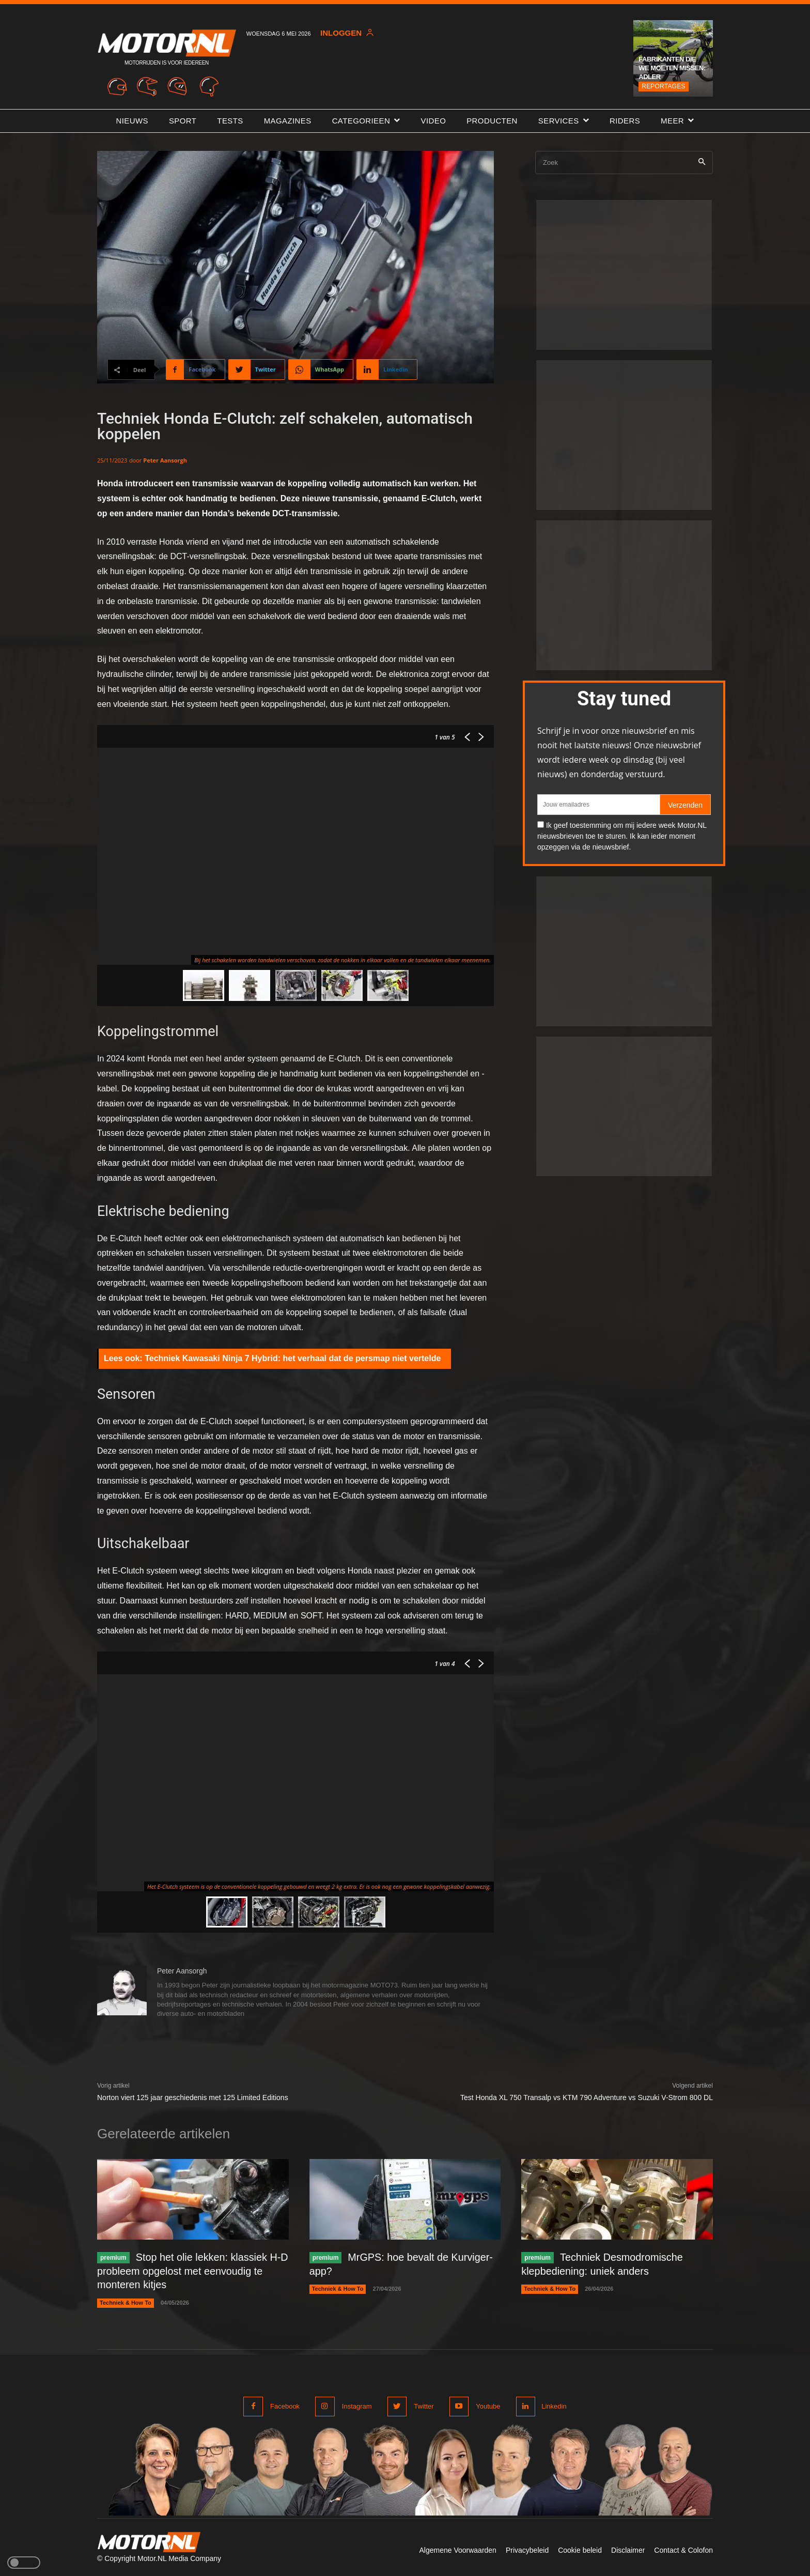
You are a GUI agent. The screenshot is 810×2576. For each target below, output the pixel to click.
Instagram (356, 2405)
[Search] (702, 162)
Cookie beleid (580, 2549)
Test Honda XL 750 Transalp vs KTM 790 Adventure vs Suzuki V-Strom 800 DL (586, 2097)
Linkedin (553, 2405)
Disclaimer (628, 2549)
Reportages (663, 86)
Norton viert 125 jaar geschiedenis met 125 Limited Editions (192, 2097)
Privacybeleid (527, 2549)
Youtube (487, 2405)
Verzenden (685, 805)
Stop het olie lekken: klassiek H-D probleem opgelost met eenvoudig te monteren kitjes (189, 2270)
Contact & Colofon (683, 2549)
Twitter (423, 2405)
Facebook (285, 2405)
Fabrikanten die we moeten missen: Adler (671, 68)
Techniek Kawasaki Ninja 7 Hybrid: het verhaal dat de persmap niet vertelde (293, 1358)
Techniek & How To (125, 2302)
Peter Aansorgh (165, 460)
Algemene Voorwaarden (457, 2549)
